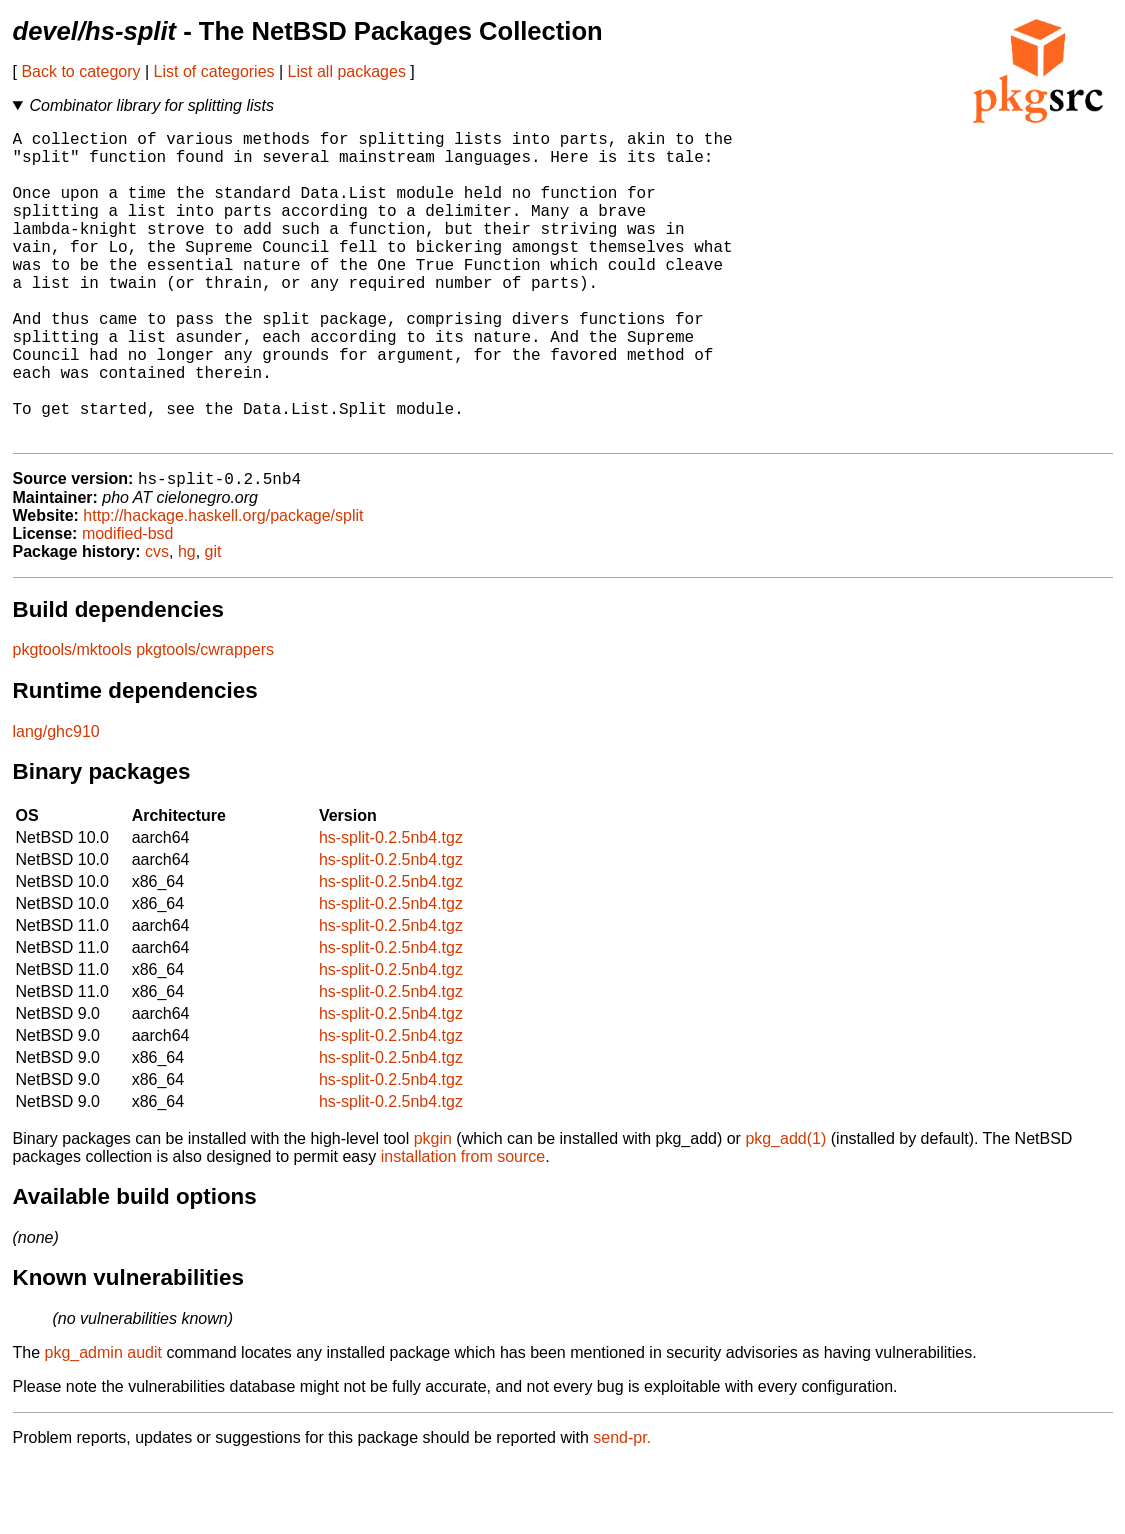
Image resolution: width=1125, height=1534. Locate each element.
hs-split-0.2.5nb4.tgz (391, 908)
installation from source (463, 1227)
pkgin (433, 1209)
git (213, 622)
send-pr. (622, 1508)
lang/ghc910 (56, 802)
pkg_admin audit (103, 1423)
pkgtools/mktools (72, 720)
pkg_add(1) (785, 1209)
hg (187, 622)
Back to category (80, 71)
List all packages (347, 71)
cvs (157, 622)
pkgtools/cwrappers (205, 720)
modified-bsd (128, 604)
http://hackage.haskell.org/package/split (223, 586)
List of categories (214, 71)
